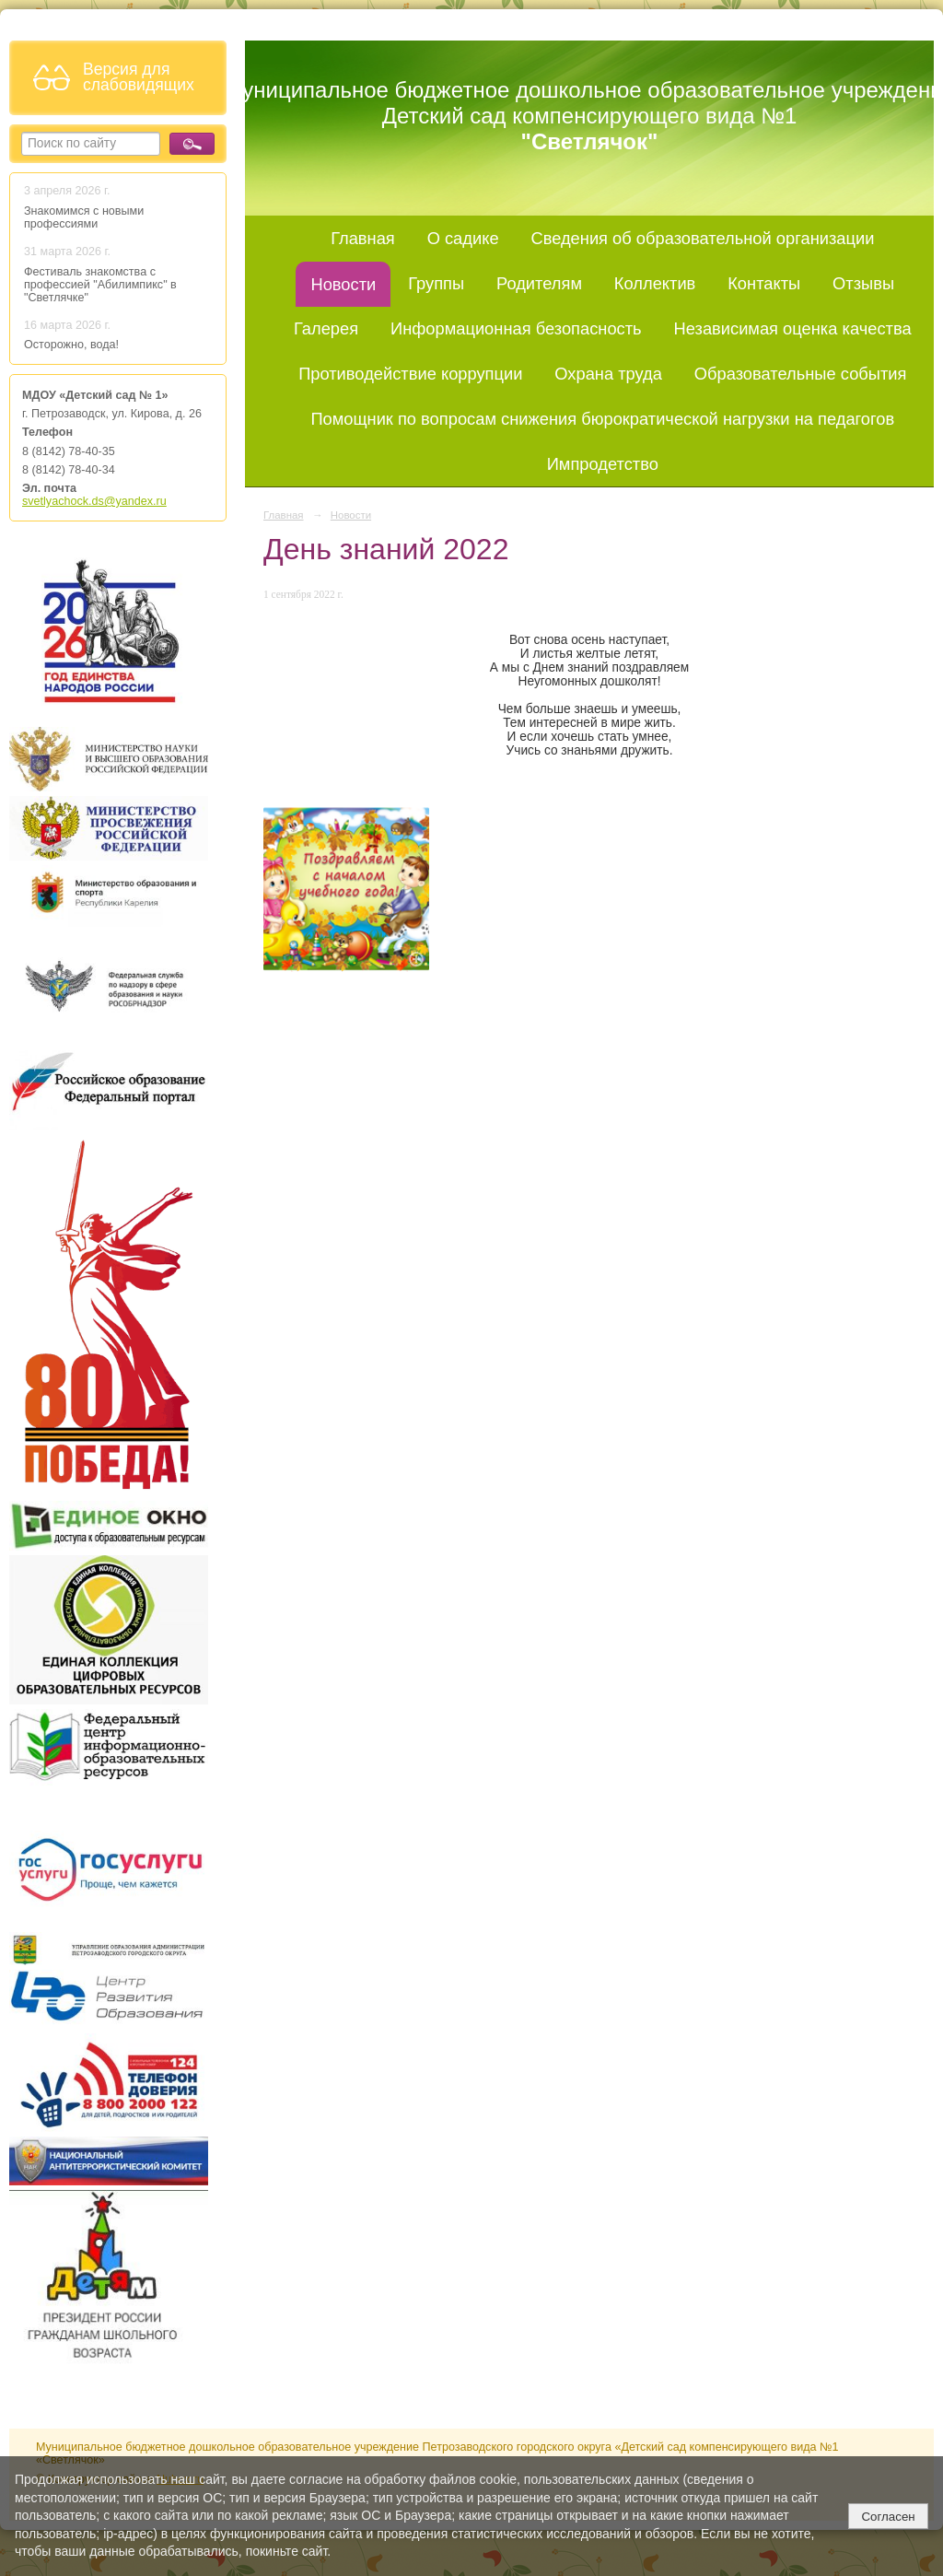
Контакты (764, 283)
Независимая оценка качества (793, 328)
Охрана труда (608, 373)
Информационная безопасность (516, 328)
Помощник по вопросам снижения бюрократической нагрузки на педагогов (602, 418)
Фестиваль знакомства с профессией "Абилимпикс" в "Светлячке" (100, 284)
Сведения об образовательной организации (702, 238)
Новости (343, 284)
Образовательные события (800, 373)
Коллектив (655, 283)
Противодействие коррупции (410, 373)
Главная (363, 238)
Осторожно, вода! (71, 344)
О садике (463, 238)
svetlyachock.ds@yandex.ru (94, 501)
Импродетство (602, 464)
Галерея (326, 328)
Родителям (539, 283)
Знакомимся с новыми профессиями (84, 217)
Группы (436, 283)
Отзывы (863, 283)
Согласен (887, 2516)
